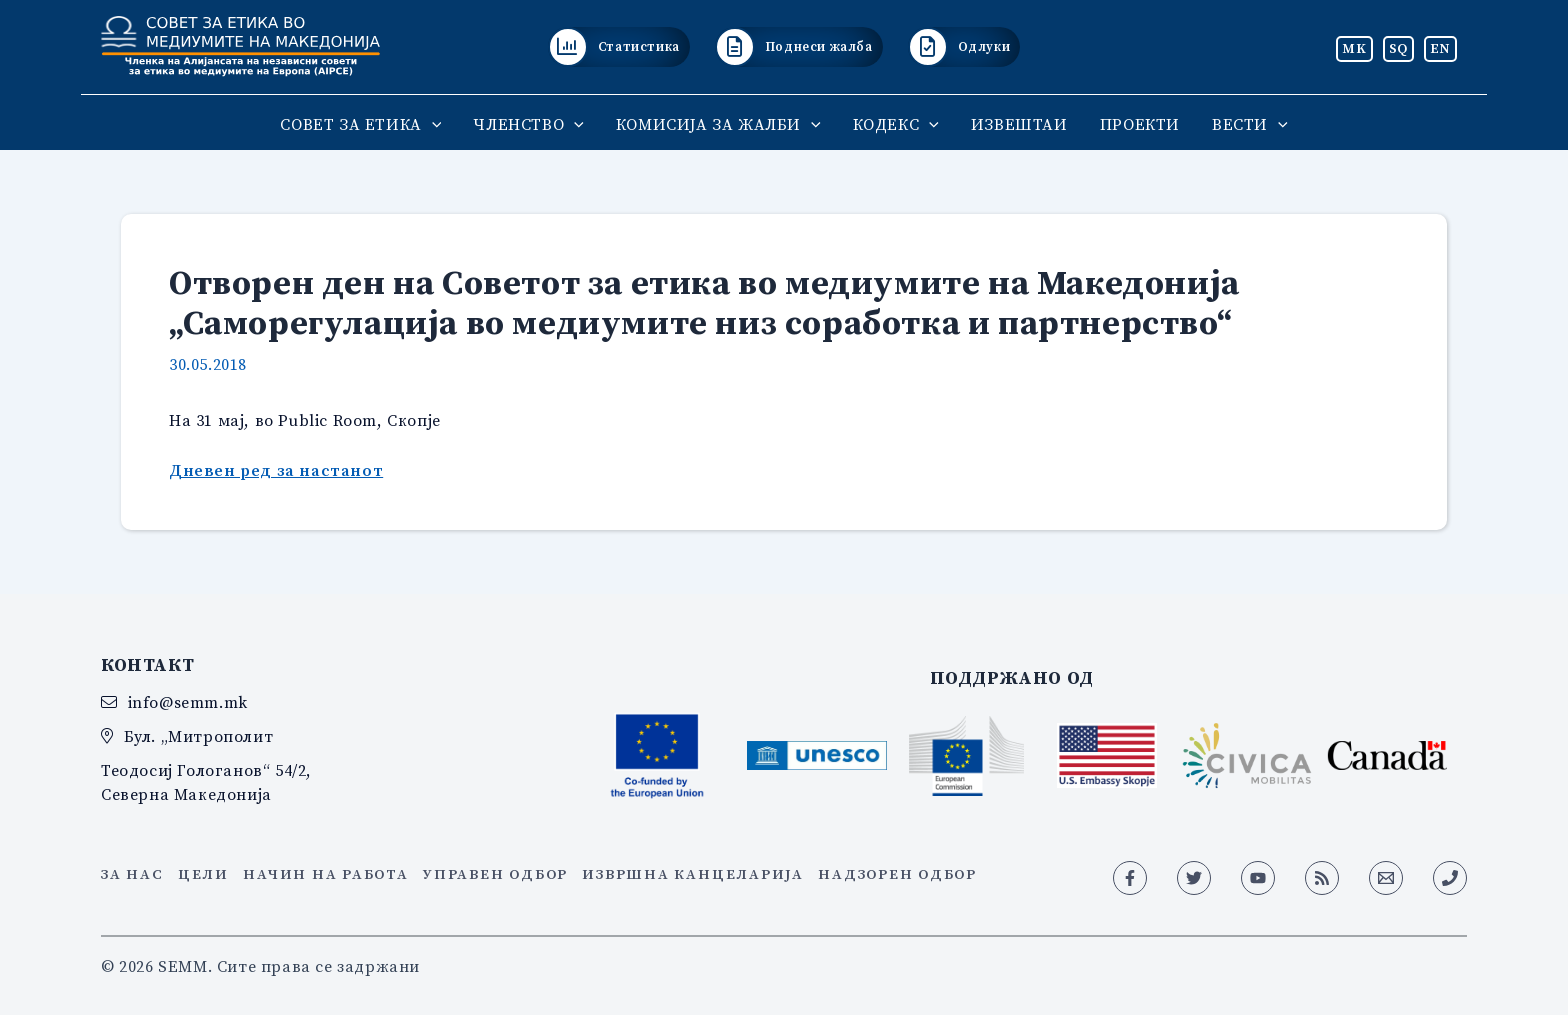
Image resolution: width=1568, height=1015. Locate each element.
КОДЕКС (896, 124)
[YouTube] (1258, 878)
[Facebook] (1130, 878)
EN (1440, 48)
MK (1354, 48)
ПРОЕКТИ (1140, 124)
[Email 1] (1386, 878)
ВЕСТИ (1250, 124)
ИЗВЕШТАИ (1019, 124)
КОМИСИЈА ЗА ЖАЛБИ (718, 124)
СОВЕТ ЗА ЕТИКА (360, 124)
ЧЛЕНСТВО (528, 124)
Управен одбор (495, 874)
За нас (132, 874)
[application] (432, 124)
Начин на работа (325, 874)
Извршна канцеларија (692, 874)
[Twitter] (1194, 878)
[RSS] (1322, 878)
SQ (1398, 48)
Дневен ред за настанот (276, 470)
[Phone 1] (1450, 878)
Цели (203, 874)
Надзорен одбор (897, 874)
